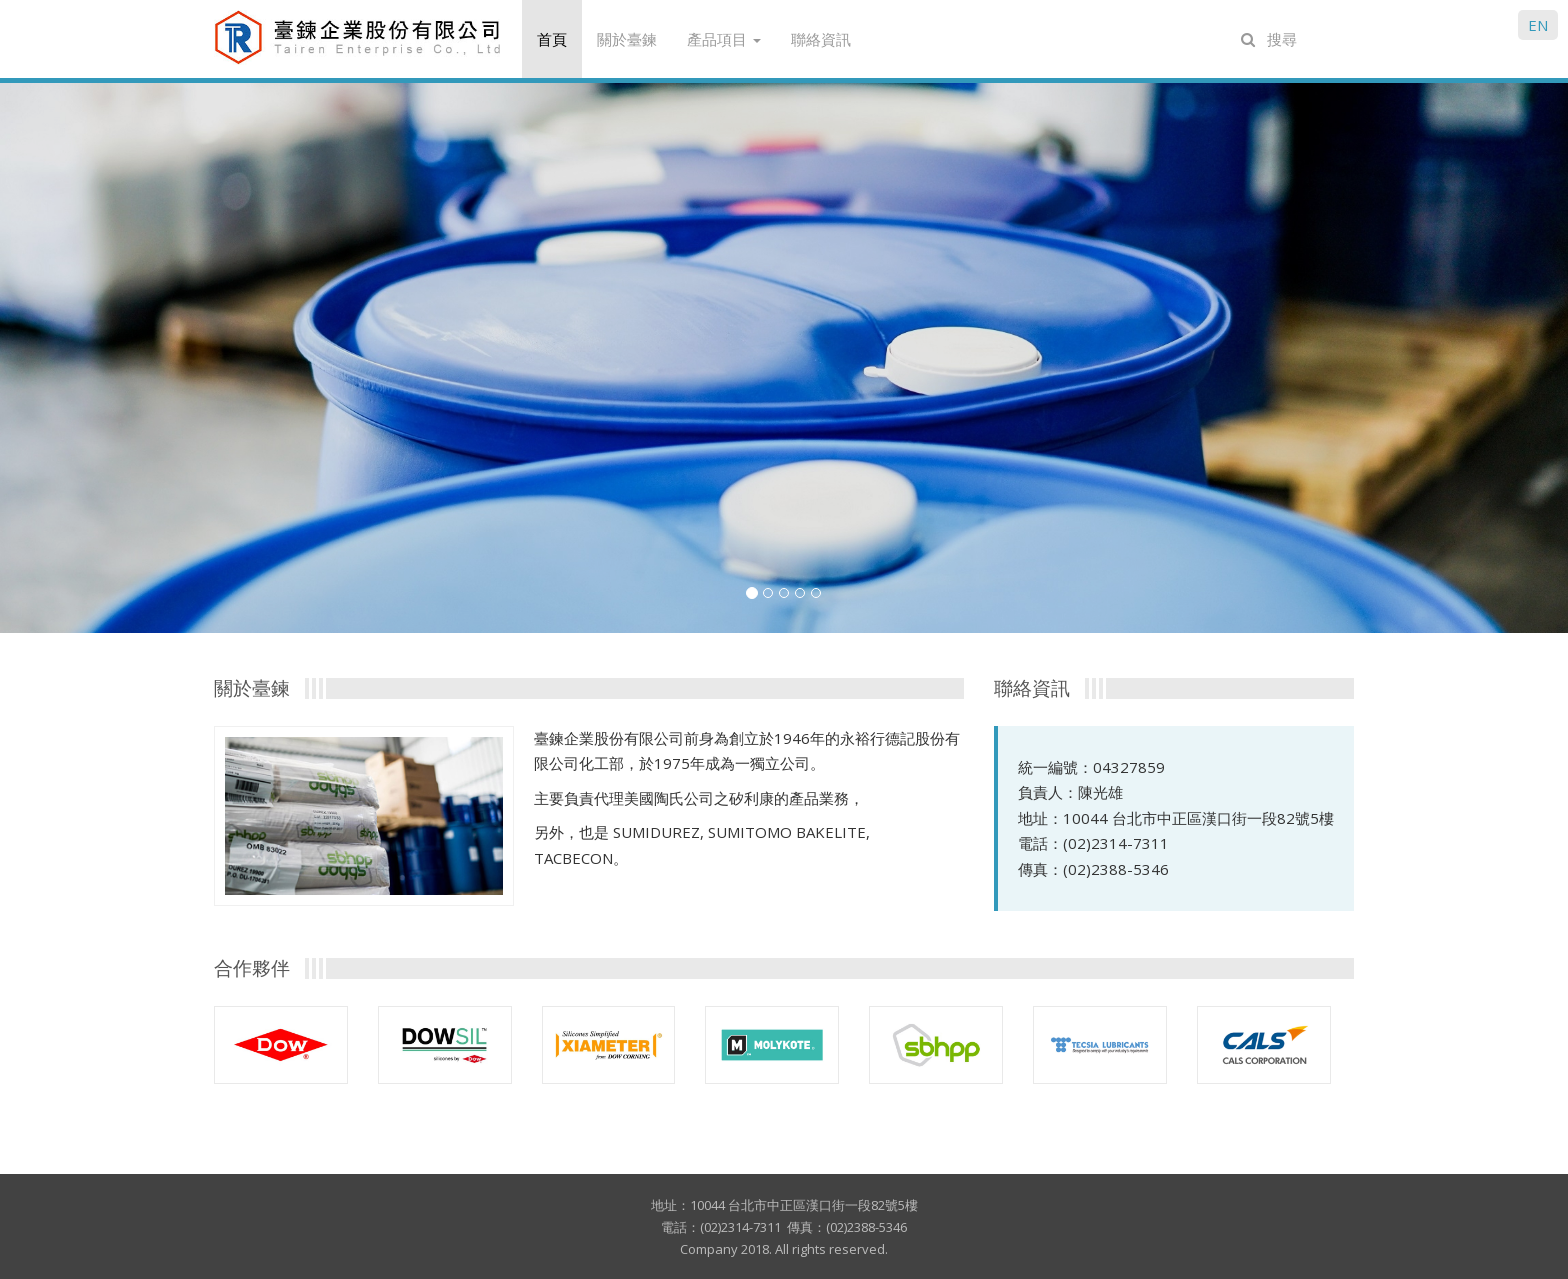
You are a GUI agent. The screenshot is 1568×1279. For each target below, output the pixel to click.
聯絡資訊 (821, 39)
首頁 (552, 39)
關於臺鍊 (627, 39)
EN (1538, 25)
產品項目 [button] (724, 39)
